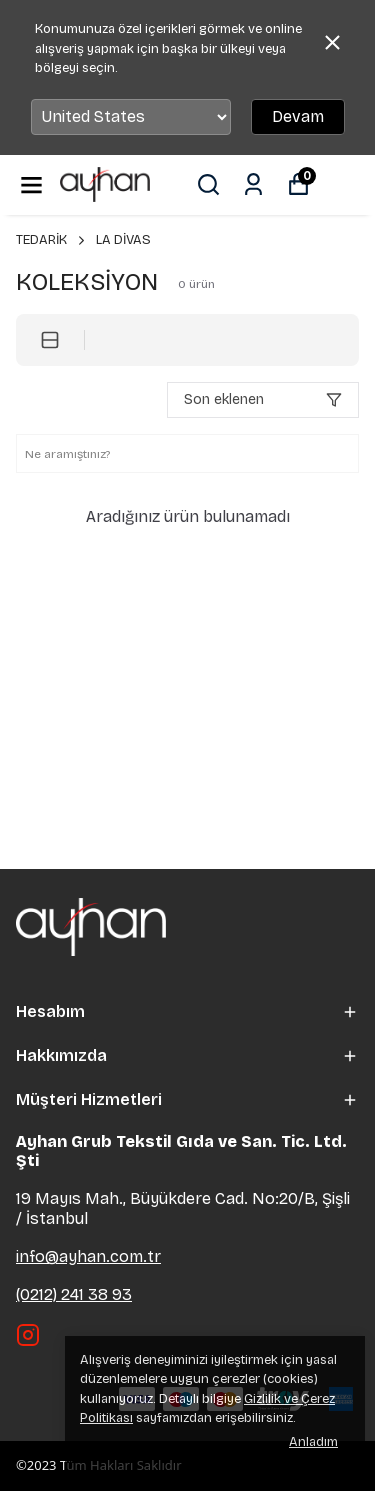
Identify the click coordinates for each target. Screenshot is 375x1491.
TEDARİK (52, 240)
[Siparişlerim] (253, 184)
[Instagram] (28, 1335)
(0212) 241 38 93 (74, 1294)
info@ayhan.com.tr (88, 1256)
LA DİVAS (123, 240)
